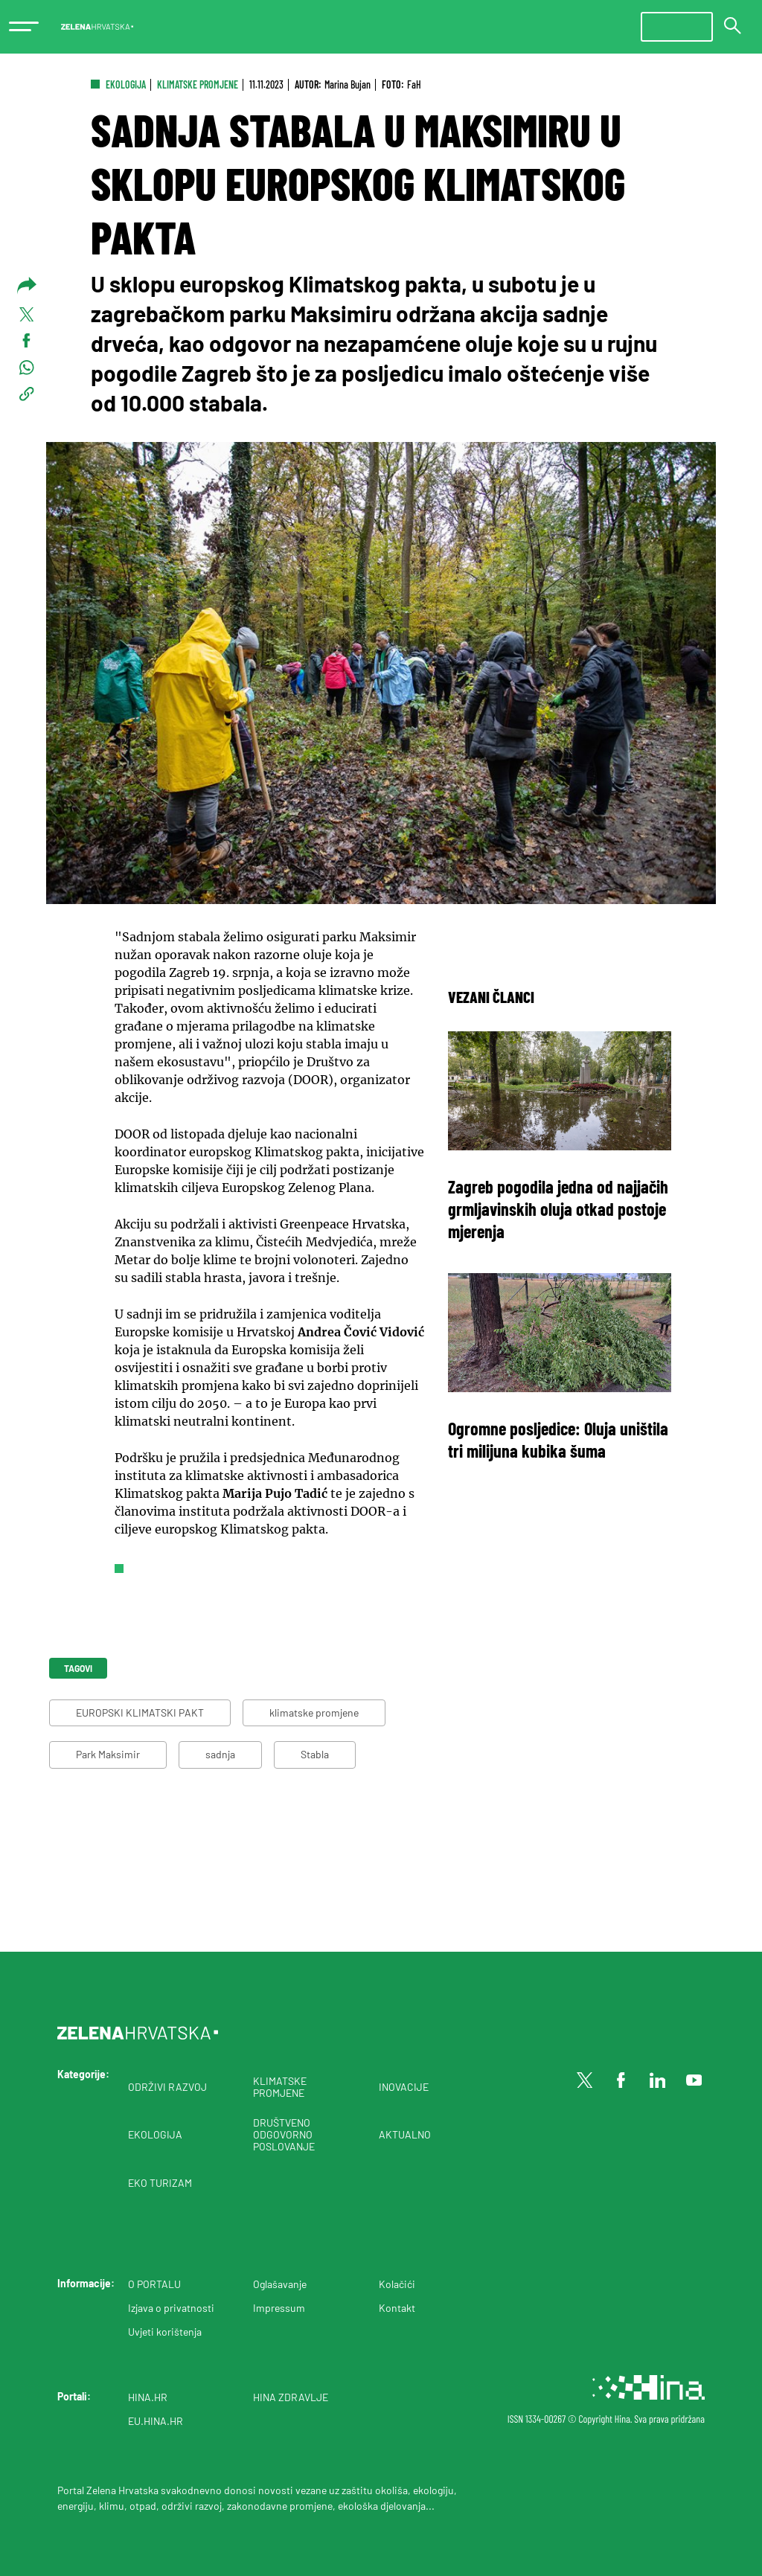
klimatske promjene (314, 1712)
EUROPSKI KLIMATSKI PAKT (140, 1712)
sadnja (220, 1754)
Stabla (315, 1754)
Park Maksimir (108, 1754)
